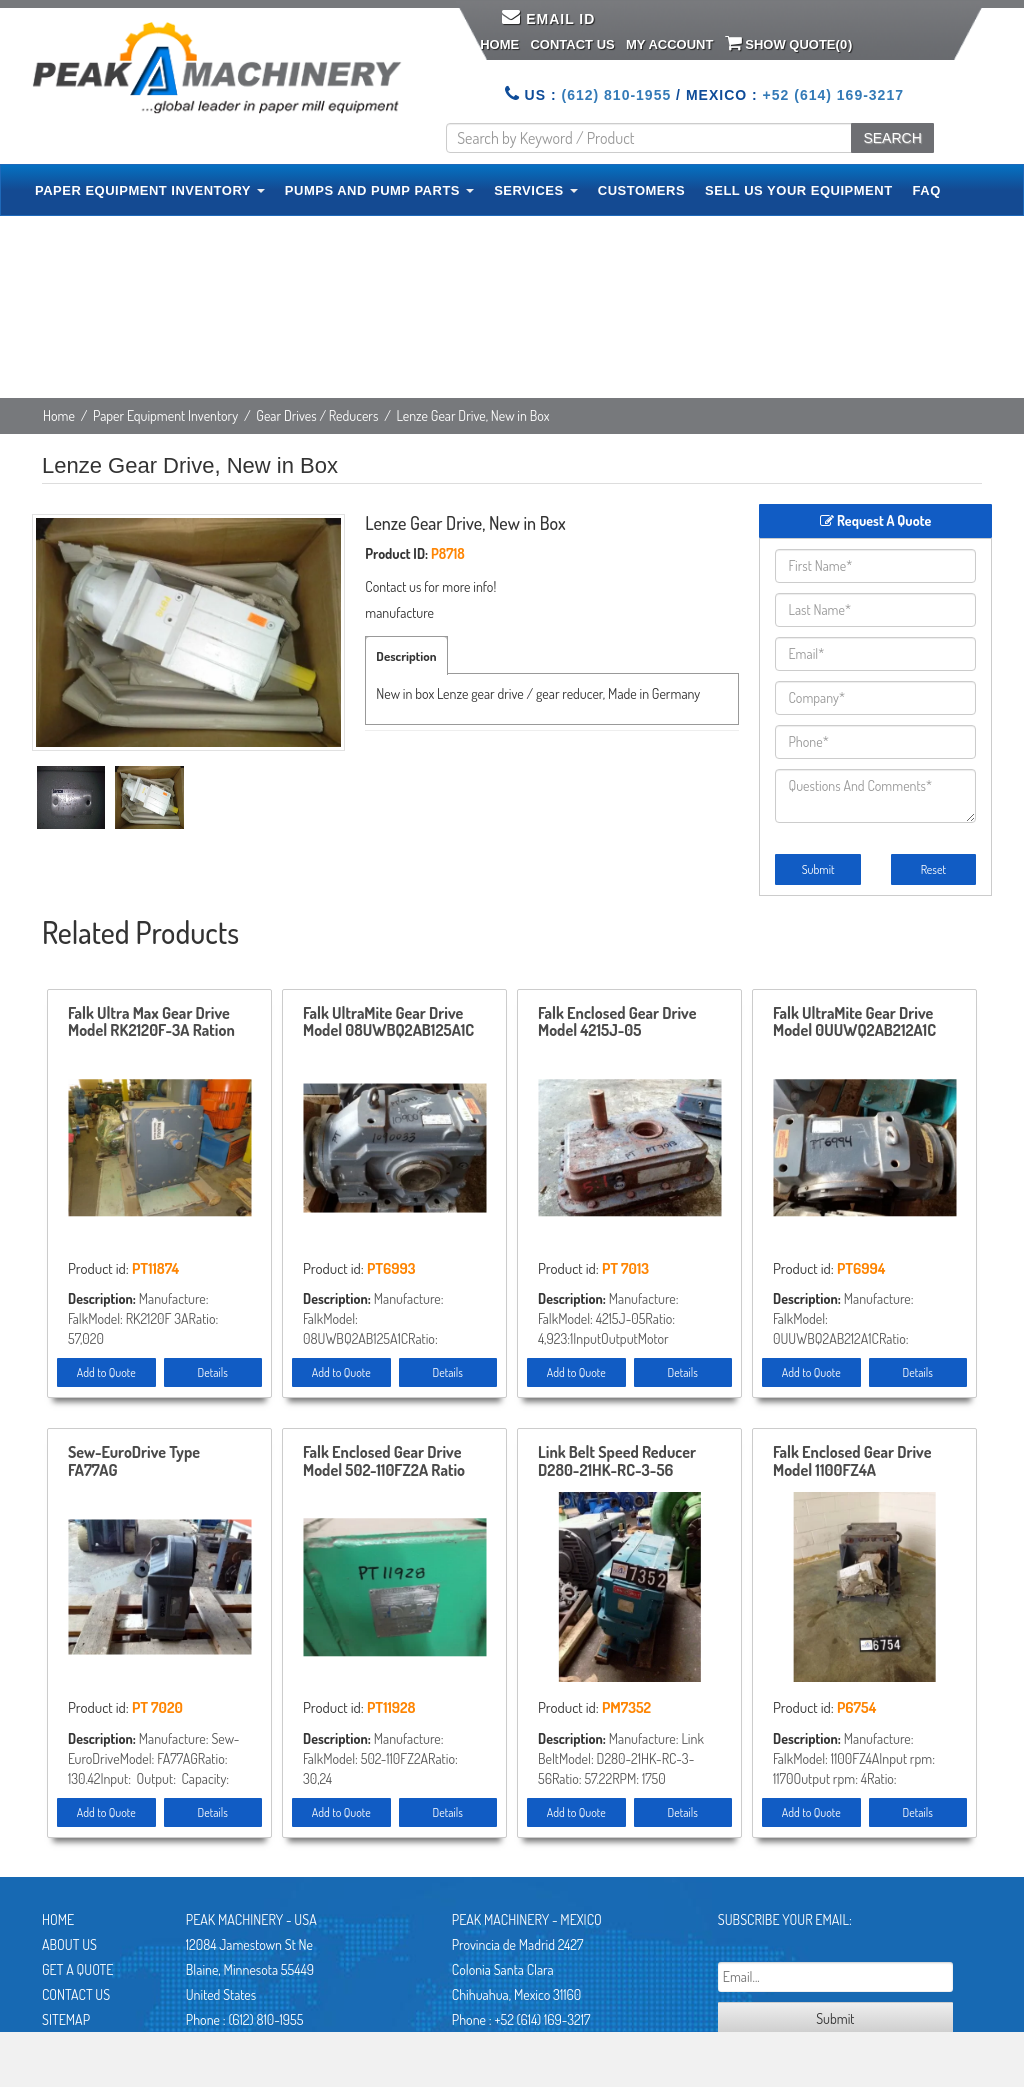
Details (213, 1372)
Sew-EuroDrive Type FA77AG (134, 1462)
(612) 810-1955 (616, 95)
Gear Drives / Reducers (317, 415)
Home (499, 44)
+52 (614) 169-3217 (833, 95)
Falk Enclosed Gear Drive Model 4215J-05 (617, 1023)
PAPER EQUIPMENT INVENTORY (150, 190)
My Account (669, 44)
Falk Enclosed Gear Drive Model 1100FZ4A (852, 1462)
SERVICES (536, 190)
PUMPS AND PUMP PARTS (379, 190)
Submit (818, 869)
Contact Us (572, 44)
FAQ (927, 190)
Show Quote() (789, 43)
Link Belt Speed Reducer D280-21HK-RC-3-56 (617, 1462)
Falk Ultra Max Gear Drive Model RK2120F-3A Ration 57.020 (151, 1023)
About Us (69, 1944)
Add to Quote (106, 1372)
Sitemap (66, 2019)
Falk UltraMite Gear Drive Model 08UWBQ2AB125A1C (388, 1023)
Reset (933, 869)
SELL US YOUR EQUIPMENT (799, 190)
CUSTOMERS (641, 190)
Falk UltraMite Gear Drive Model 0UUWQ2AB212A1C (854, 1023)
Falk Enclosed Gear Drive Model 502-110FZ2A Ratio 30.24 (384, 1462)
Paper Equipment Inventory (165, 415)
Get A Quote (77, 1969)
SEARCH (892, 138)
